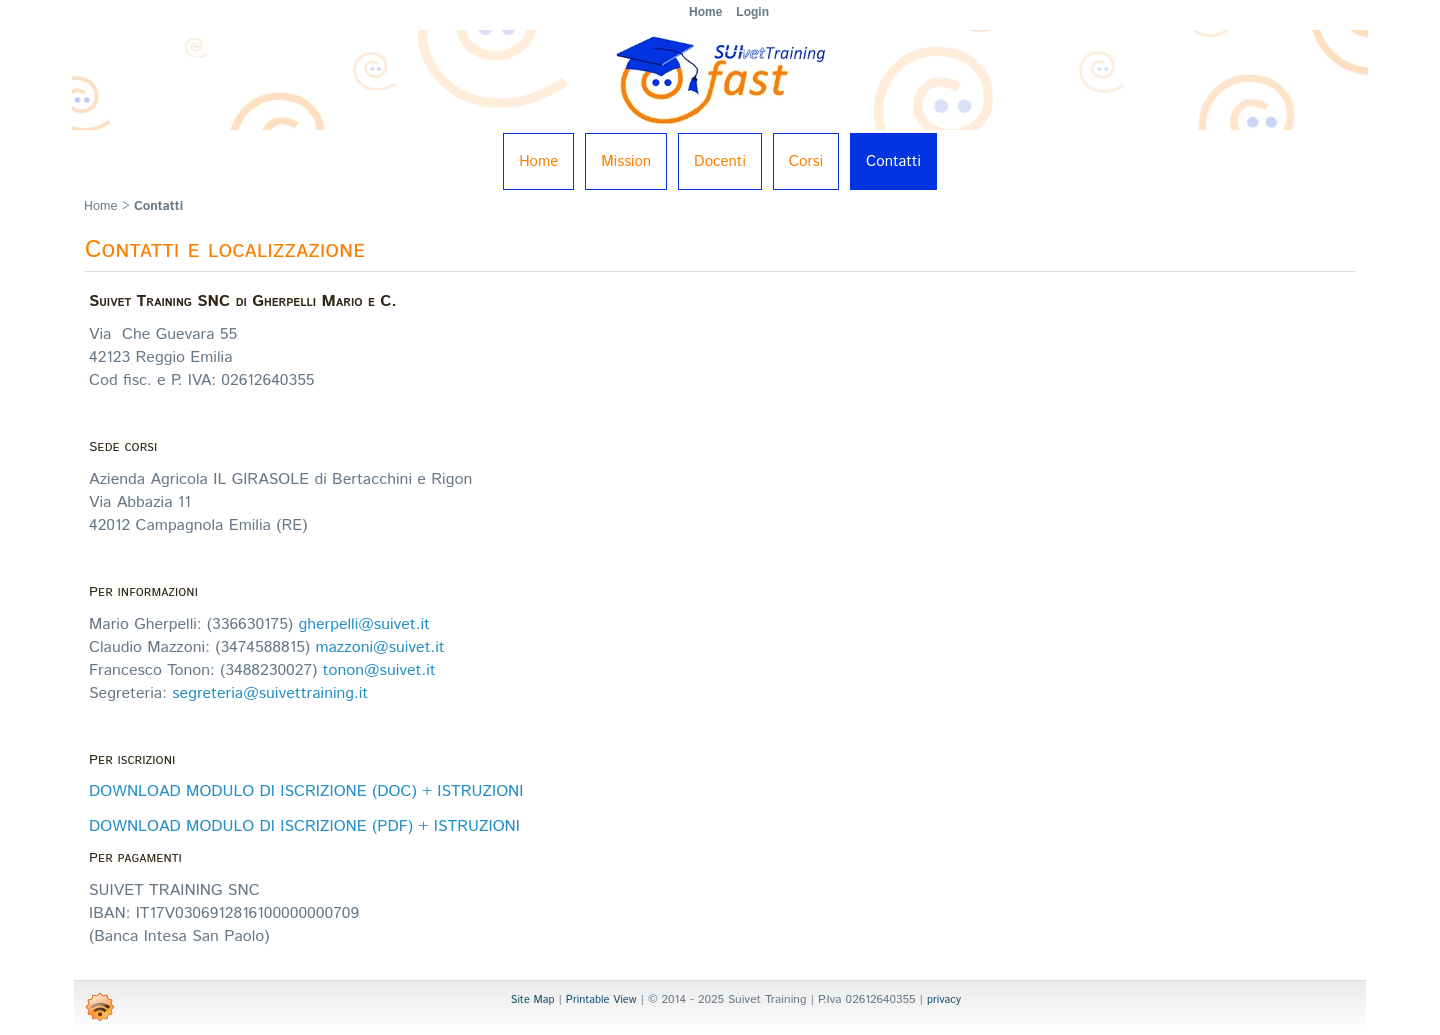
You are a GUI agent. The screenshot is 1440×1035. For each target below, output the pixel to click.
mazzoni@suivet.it (379, 647)
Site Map (533, 1000)
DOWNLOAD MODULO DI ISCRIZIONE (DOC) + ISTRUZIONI (306, 791)
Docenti (720, 161)
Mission (626, 161)
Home (538, 161)
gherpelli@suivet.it (364, 624)
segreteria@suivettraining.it (270, 693)
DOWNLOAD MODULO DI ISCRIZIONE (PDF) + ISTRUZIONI (304, 826)
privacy (944, 1000)
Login (752, 12)
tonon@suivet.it (379, 670)
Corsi (806, 161)
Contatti (893, 161)
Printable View (601, 1000)
